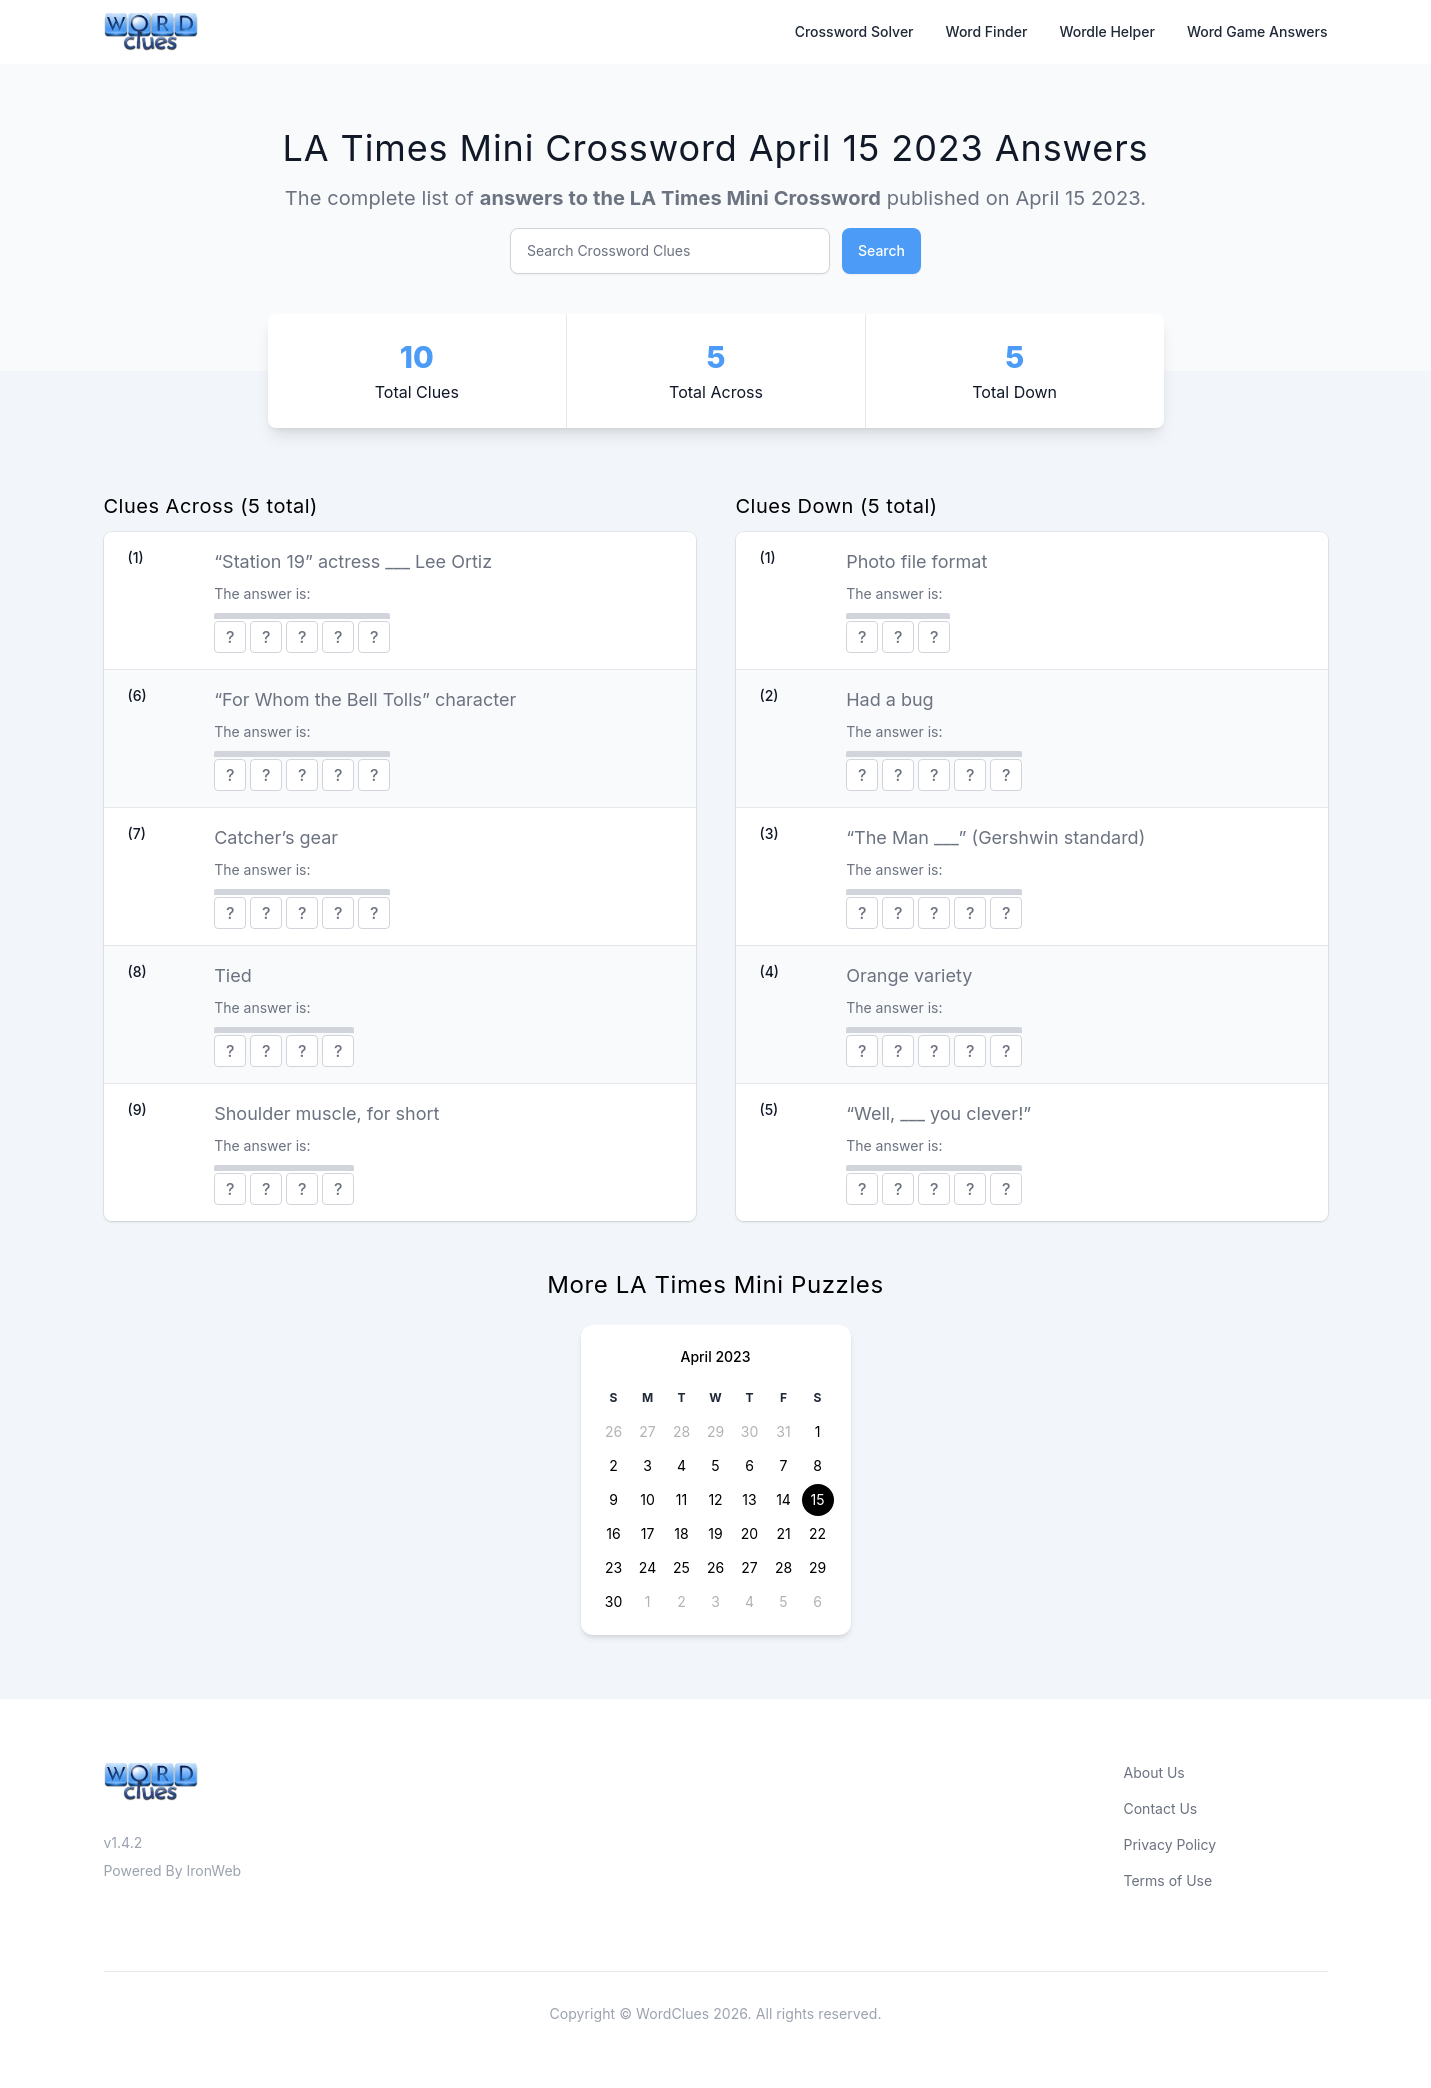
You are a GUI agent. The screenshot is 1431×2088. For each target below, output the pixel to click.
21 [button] (783, 1533)
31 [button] (783, 1431)
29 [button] (715, 1431)
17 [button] (648, 1533)
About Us (1154, 1772)
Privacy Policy (1170, 1844)
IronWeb (214, 1870)
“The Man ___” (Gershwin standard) (995, 837)
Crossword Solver (854, 31)
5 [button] (715, 1465)
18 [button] (681, 1533)
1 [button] (818, 1431)
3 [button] (647, 1465)
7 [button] (784, 1465)
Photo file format (916, 561)
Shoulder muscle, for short (326, 1113)
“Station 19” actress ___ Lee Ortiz (353, 561)
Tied (233, 975)
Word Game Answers (1257, 31)
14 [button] (783, 1499)
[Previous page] (613, 1357)
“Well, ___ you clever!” (938, 1113)
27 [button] (647, 1431)
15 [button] (818, 1499)
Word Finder (987, 31)
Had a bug (889, 699)
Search (881, 250)
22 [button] (817, 1533)
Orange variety (909, 975)
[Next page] (819, 1357)
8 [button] (817, 1465)
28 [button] (681, 1431)
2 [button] (613, 1465)
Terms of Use (1168, 1880)
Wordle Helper (1107, 31)
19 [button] (715, 1533)
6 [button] (749, 1465)
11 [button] (681, 1499)
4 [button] (681, 1465)
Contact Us (1161, 1808)
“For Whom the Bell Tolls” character (365, 699)
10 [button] (647, 1499)
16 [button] (613, 1533)
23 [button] (613, 1567)
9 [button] (613, 1499)
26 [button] (613, 1431)
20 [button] (749, 1533)
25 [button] (681, 1567)
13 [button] (749, 1499)
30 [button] (749, 1431)
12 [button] (715, 1499)
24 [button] (647, 1567)
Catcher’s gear (276, 837)
